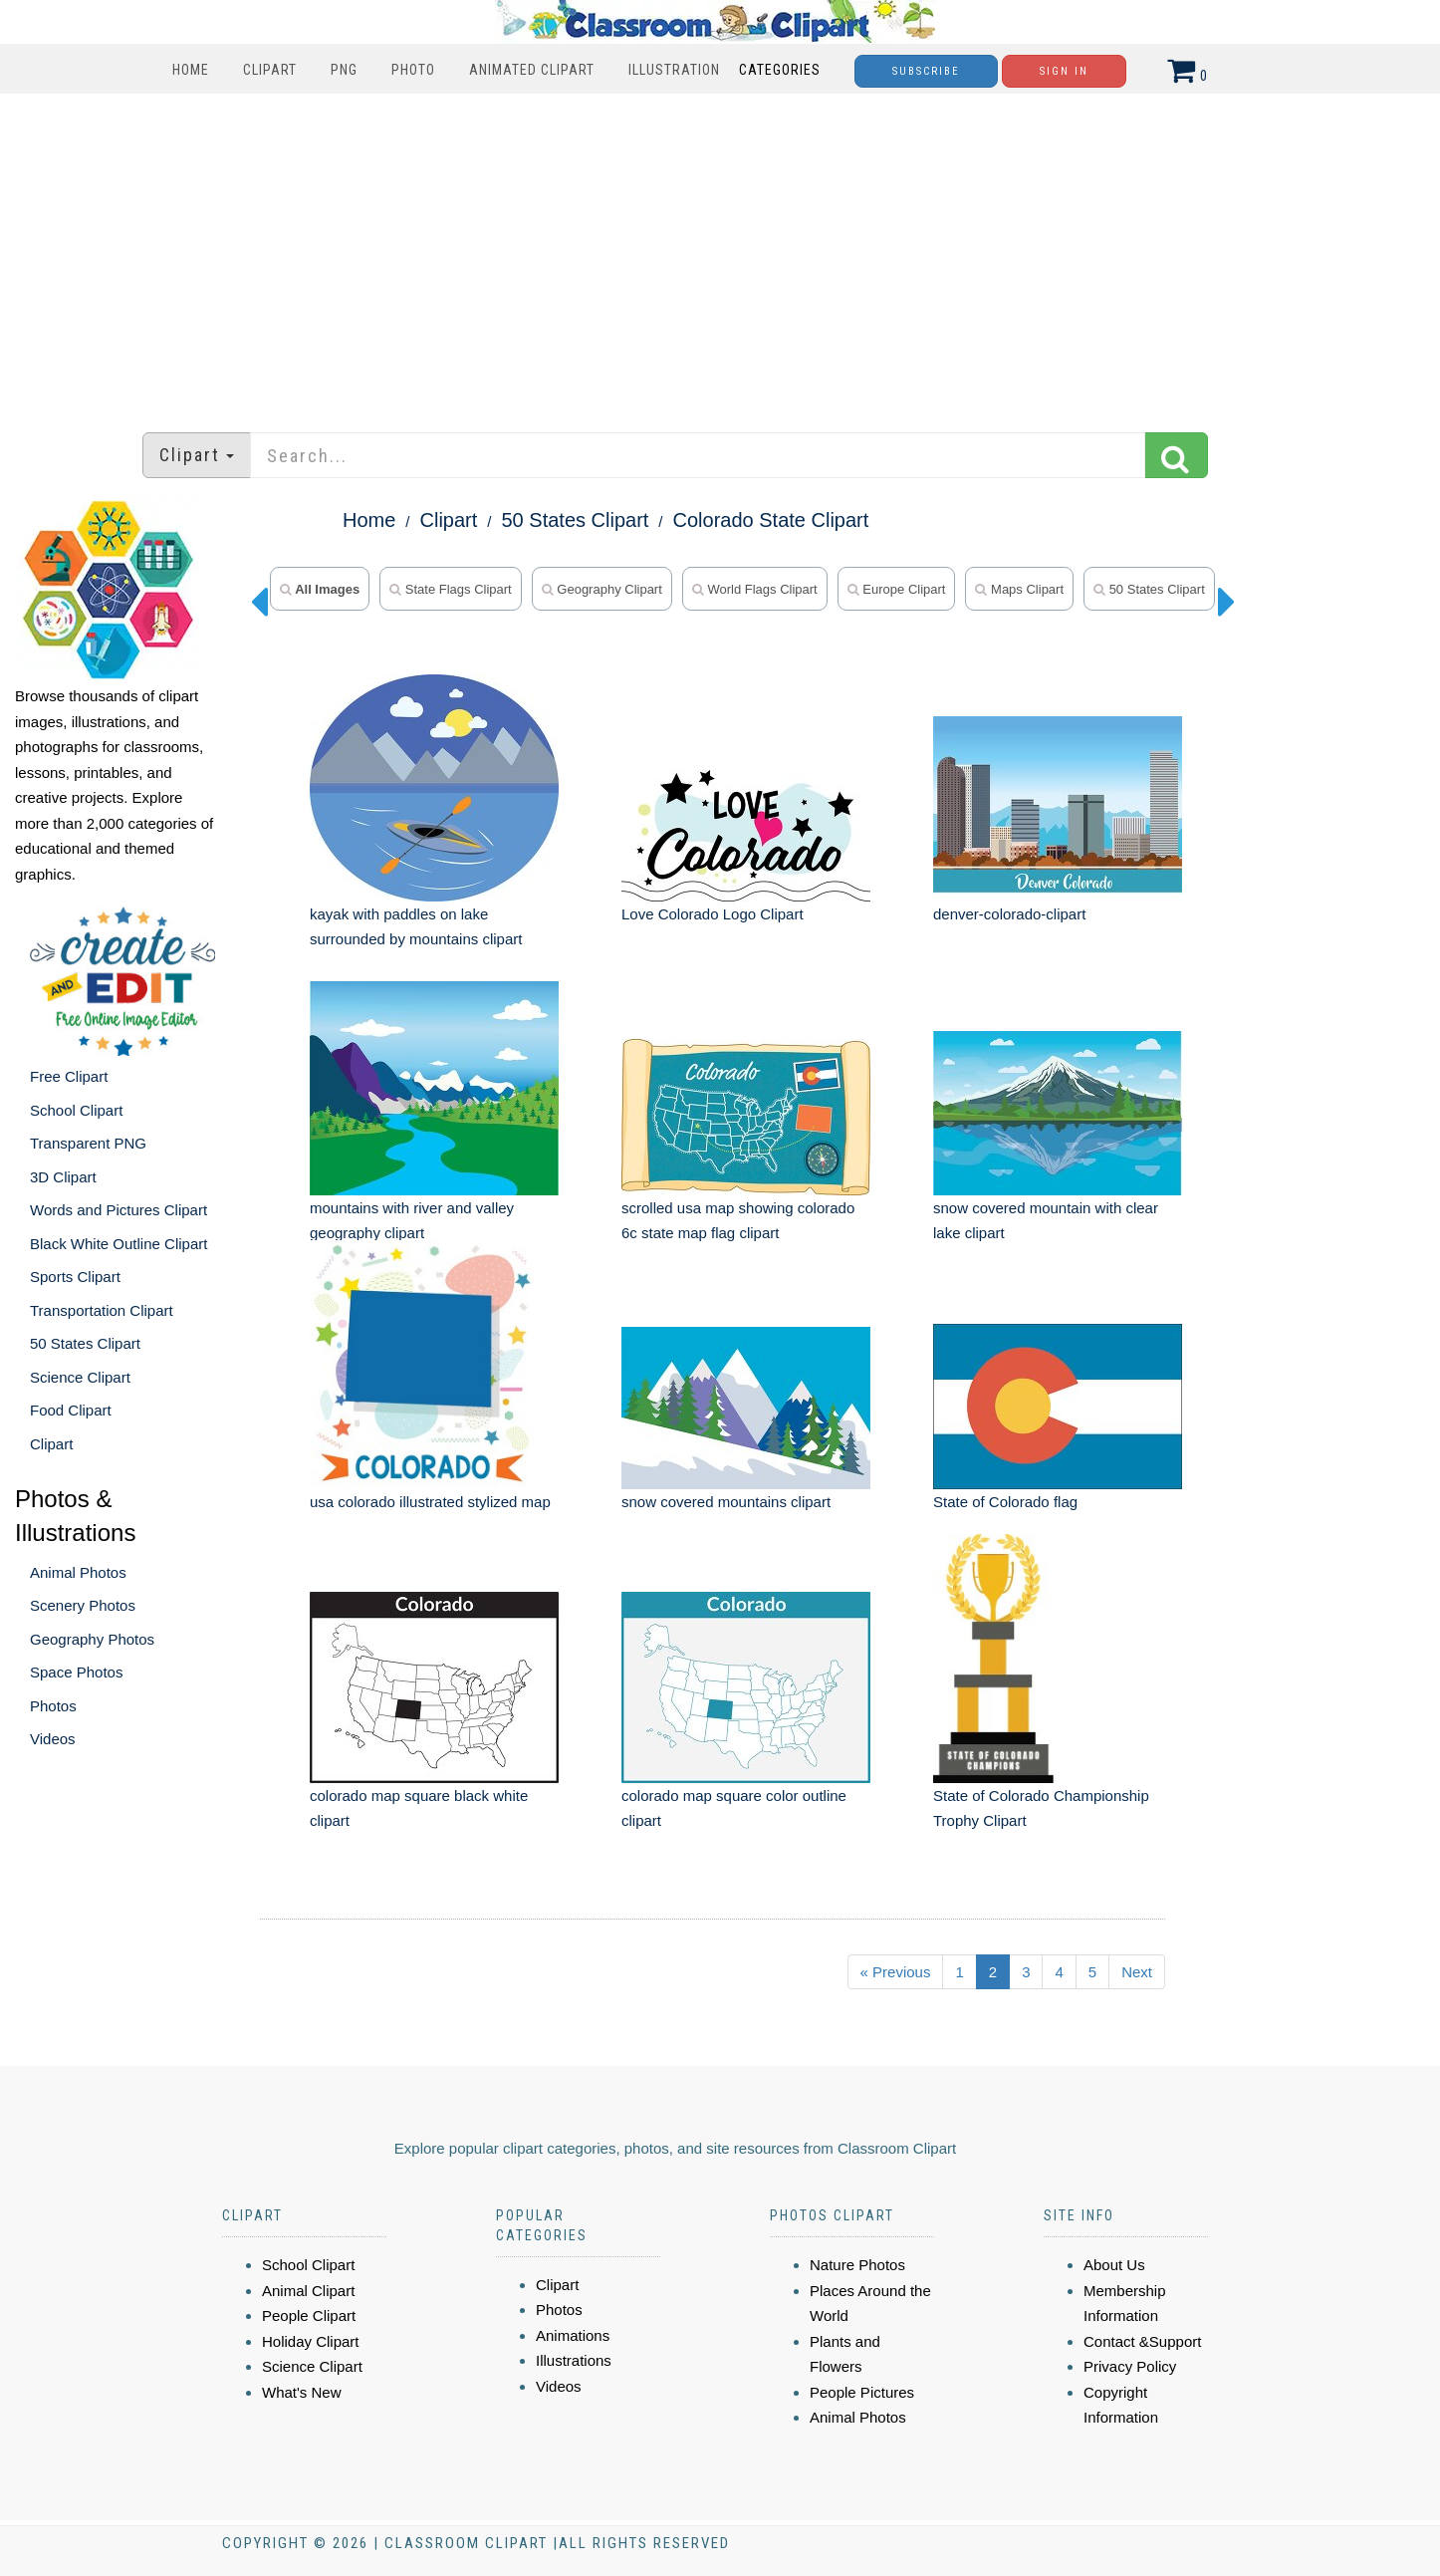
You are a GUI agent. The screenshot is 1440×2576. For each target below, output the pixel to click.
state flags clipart (450, 589)
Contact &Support (1142, 2341)
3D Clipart (63, 1176)
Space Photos (76, 1672)
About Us (1114, 2264)
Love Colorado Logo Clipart (712, 913)
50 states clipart (1149, 589)
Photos (53, 1705)
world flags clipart (755, 589)
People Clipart (309, 2315)
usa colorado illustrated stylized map (430, 1501)
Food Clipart (71, 1410)
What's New (302, 2392)
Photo (413, 70)
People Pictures (862, 2392)
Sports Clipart (75, 1276)
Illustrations (573, 2360)
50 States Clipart (85, 1343)
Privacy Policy (1129, 2366)
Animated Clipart (532, 70)
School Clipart (76, 1110)
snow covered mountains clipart (726, 1501)
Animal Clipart (308, 2290)
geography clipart (602, 589)
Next (1136, 1971)
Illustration (674, 70)
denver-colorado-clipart (1009, 913)
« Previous (895, 1971)
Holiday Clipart (311, 2341)
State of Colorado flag (1005, 1501)
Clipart (270, 70)
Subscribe (926, 71)
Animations (572, 2335)
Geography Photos (92, 1639)
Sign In (1064, 71)
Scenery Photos (82, 1605)
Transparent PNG (88, 1143)
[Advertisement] (720, 253)
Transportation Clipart (101, 1310)
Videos (53, 1738)
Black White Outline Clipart (118, 1243)
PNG (344, 70)
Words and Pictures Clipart (118, 1209)
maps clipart (1019, 589)
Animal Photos (78, 1572)
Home (190, 70)
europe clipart (896, 589)
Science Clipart (80, 1377)
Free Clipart (69, 1076)
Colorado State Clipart (771, 520)
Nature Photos (857, 2264)
